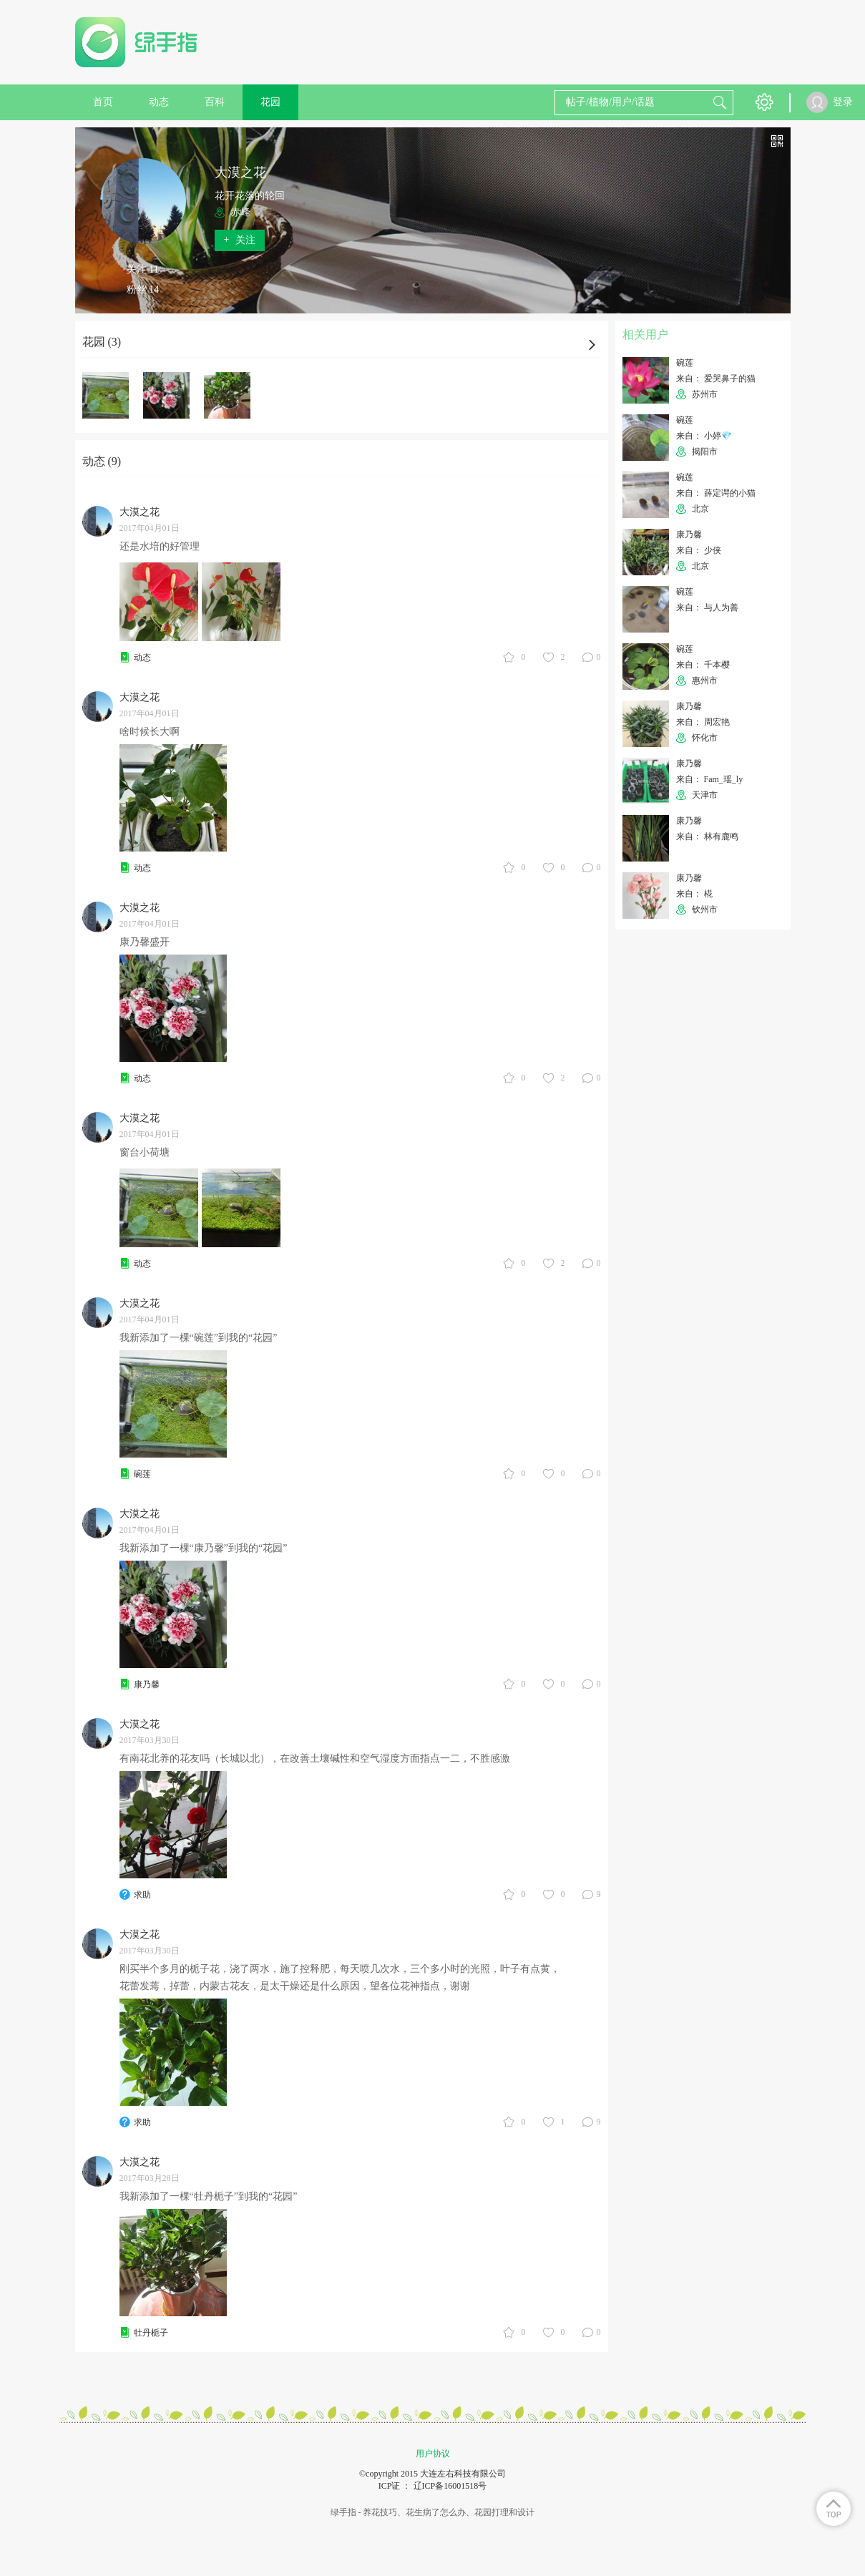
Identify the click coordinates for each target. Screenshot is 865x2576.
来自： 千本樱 (703, 665)
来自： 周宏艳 (703, 722)
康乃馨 (147, 1684)
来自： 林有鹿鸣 (707, 836)
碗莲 (142, 1474)
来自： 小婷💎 (704, 436)
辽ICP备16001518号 (450, 2486)
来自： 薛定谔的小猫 (716, 493)
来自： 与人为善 (707, 607)
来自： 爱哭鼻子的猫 (716, 379)
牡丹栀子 (151, 2333)
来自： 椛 (694, 894)
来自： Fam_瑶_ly (709, 779)
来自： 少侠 (698, 550)
